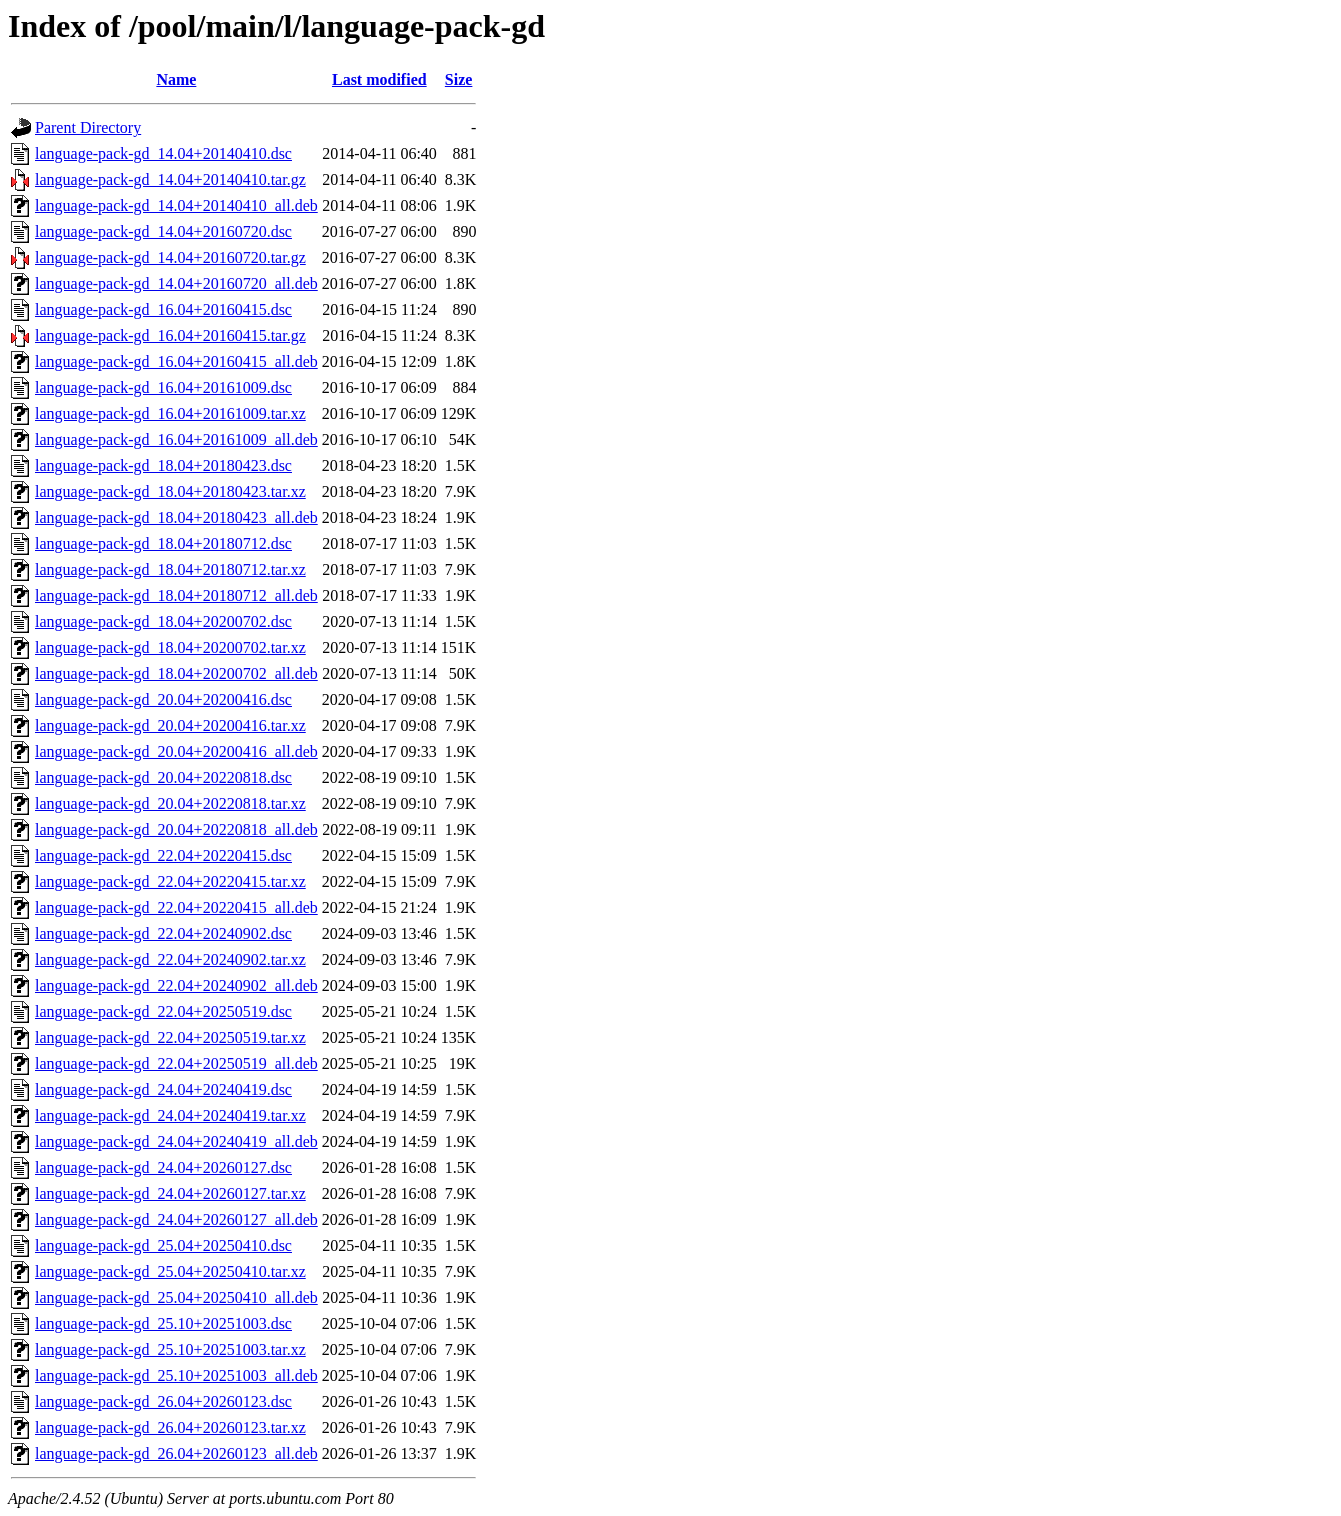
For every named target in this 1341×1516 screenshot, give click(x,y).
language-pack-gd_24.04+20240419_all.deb (176, 1141)
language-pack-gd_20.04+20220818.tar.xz (170, 803)
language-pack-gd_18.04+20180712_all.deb (176, 595)
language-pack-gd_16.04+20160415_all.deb (176, 361)
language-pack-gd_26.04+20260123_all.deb (176, 1453)
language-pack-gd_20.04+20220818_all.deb (176, 829)
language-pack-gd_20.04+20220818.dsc (163, 777)
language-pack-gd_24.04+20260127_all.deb (176, 1219)
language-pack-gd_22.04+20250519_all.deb (176, 1063)
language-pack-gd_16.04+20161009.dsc (163, 387)
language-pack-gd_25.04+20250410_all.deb (176, 1297)
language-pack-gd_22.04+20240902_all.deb (176, 985)
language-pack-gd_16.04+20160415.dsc (163, 309)
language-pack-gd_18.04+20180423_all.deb (176, 517)
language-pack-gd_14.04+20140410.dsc (163, 153)
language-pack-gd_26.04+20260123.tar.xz (170, 1427)
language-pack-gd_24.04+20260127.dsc (163, 1167)
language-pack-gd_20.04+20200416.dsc (163, 699)
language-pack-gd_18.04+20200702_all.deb (176, 673)
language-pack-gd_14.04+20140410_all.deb (176, 205)
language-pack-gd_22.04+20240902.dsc (163, 933)
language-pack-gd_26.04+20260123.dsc (163, 1401)
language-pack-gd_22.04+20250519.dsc (163, 1011)
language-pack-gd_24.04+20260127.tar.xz (170, 1193)
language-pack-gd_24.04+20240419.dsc (163, 1089)
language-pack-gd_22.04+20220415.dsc (163, 855)
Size (459, 79)
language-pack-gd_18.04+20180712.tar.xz (170, 569)
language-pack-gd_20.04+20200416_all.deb (176, 751)
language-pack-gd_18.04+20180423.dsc (163, 465)
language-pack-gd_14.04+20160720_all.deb (176, 283)
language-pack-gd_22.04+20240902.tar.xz (170, 959)
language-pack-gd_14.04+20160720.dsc (163, 231)
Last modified (379, 79)
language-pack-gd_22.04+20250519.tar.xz (170, 1037)
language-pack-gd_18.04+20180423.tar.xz (170, 491)
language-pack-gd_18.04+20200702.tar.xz (170, 647)
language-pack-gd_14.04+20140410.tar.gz (170, 179)
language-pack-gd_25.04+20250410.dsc (163, 1245)
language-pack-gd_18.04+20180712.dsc (163, 543)
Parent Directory (88, 127)
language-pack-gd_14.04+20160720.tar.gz (170, 257)
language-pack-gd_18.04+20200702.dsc (163, 621)
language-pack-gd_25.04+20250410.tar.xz (170, 1271)
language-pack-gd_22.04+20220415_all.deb (176, 907)
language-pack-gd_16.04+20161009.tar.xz (170, 413)
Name (176, 79)
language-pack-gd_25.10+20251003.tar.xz (170, 1349)
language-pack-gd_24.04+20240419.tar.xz (170, 1115)
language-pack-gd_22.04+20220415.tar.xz (170, 881)
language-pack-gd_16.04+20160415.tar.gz (170, 335)
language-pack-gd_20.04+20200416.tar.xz (170, 725)
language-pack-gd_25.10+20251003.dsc (163, 1323)
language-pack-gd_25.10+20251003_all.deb (176, 1375)
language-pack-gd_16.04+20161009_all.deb (176, 439)
